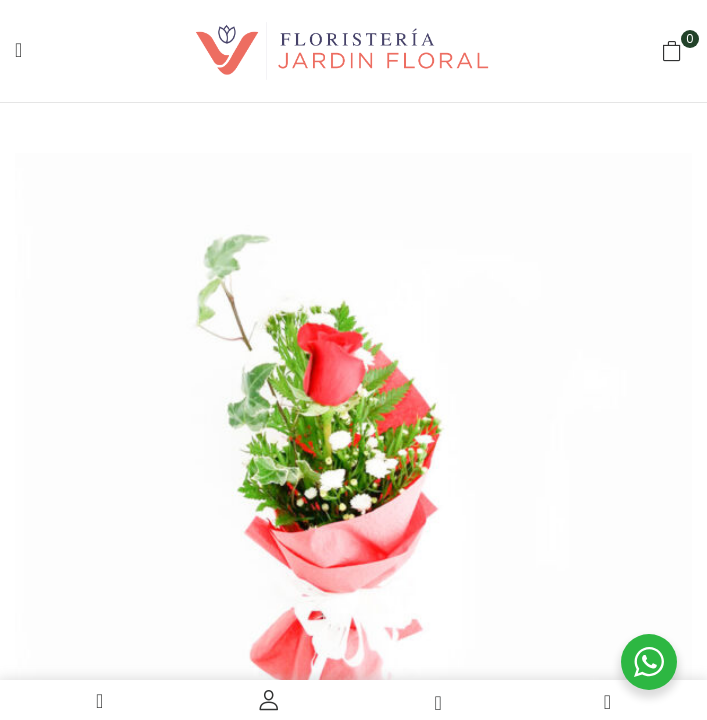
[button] (672, 51)
